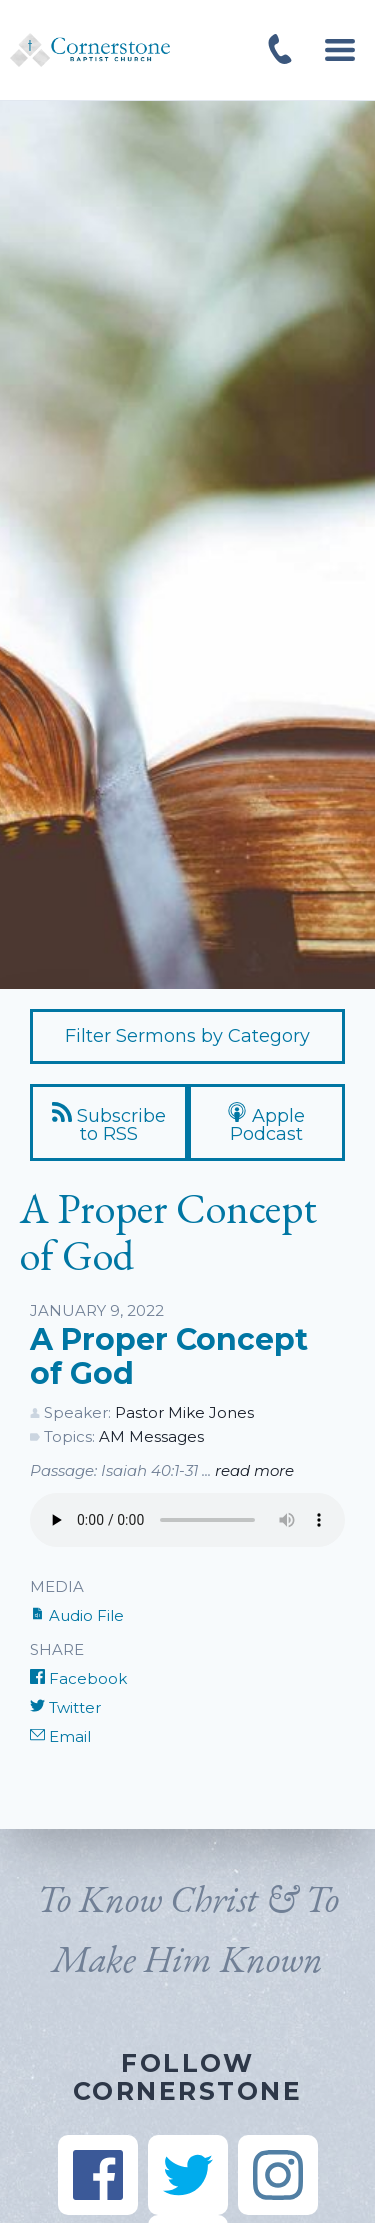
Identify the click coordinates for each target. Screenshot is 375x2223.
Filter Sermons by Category (187, 1036)
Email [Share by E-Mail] (60, 1736)
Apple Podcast (266, 1123)
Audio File (77, 1615)
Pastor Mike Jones (184, 1412)
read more (254, 1470)
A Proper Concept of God (169, 1356)
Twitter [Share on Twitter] (65, 1707)
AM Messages (151, 1436)
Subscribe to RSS (109, 1123)
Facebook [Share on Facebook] (78, 1678)
